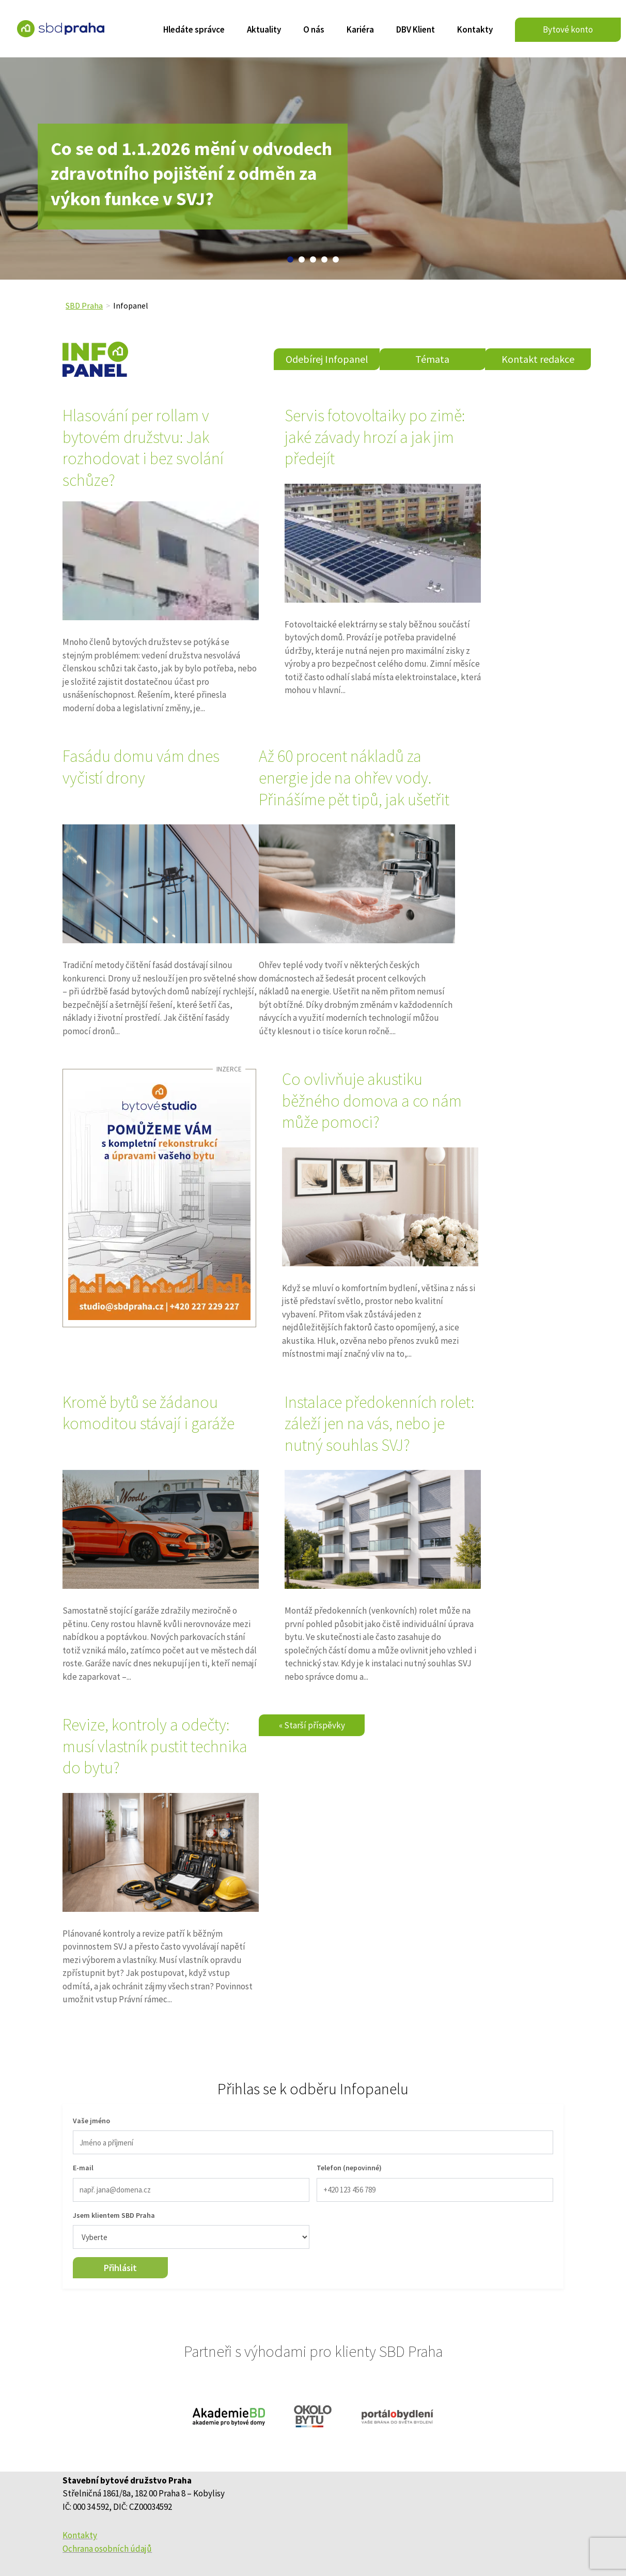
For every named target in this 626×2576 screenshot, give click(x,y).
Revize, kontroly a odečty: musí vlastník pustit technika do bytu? (154, 1746)
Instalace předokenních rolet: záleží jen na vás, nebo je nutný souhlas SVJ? (379, 1423)
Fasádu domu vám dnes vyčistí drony (141, 767)
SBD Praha (84, 305)
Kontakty (475, 30)
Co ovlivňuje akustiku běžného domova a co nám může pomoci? (372, 1100)
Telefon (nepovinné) (349, 2167)
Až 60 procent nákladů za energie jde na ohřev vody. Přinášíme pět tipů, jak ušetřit (354, 777)
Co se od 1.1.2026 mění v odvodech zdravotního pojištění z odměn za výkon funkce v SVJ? (191, 176)
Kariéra (360, 30)
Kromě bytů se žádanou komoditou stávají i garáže (148, 1413)
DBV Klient (415, 30)
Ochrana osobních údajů (107, 2548)
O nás (313, 30)
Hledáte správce (194, 30)
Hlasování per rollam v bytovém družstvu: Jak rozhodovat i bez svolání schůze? (143, 447)
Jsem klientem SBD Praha (114, 2215)
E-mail (83, 2167)
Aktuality (264, 30)
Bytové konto (568, 29)
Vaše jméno (91, 2120)
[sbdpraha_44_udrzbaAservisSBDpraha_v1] (159, 1198)
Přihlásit (120, 2268)
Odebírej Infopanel (327, 358)
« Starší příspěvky (312, 1725)
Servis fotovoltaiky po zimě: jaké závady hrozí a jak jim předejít (375, 437)
